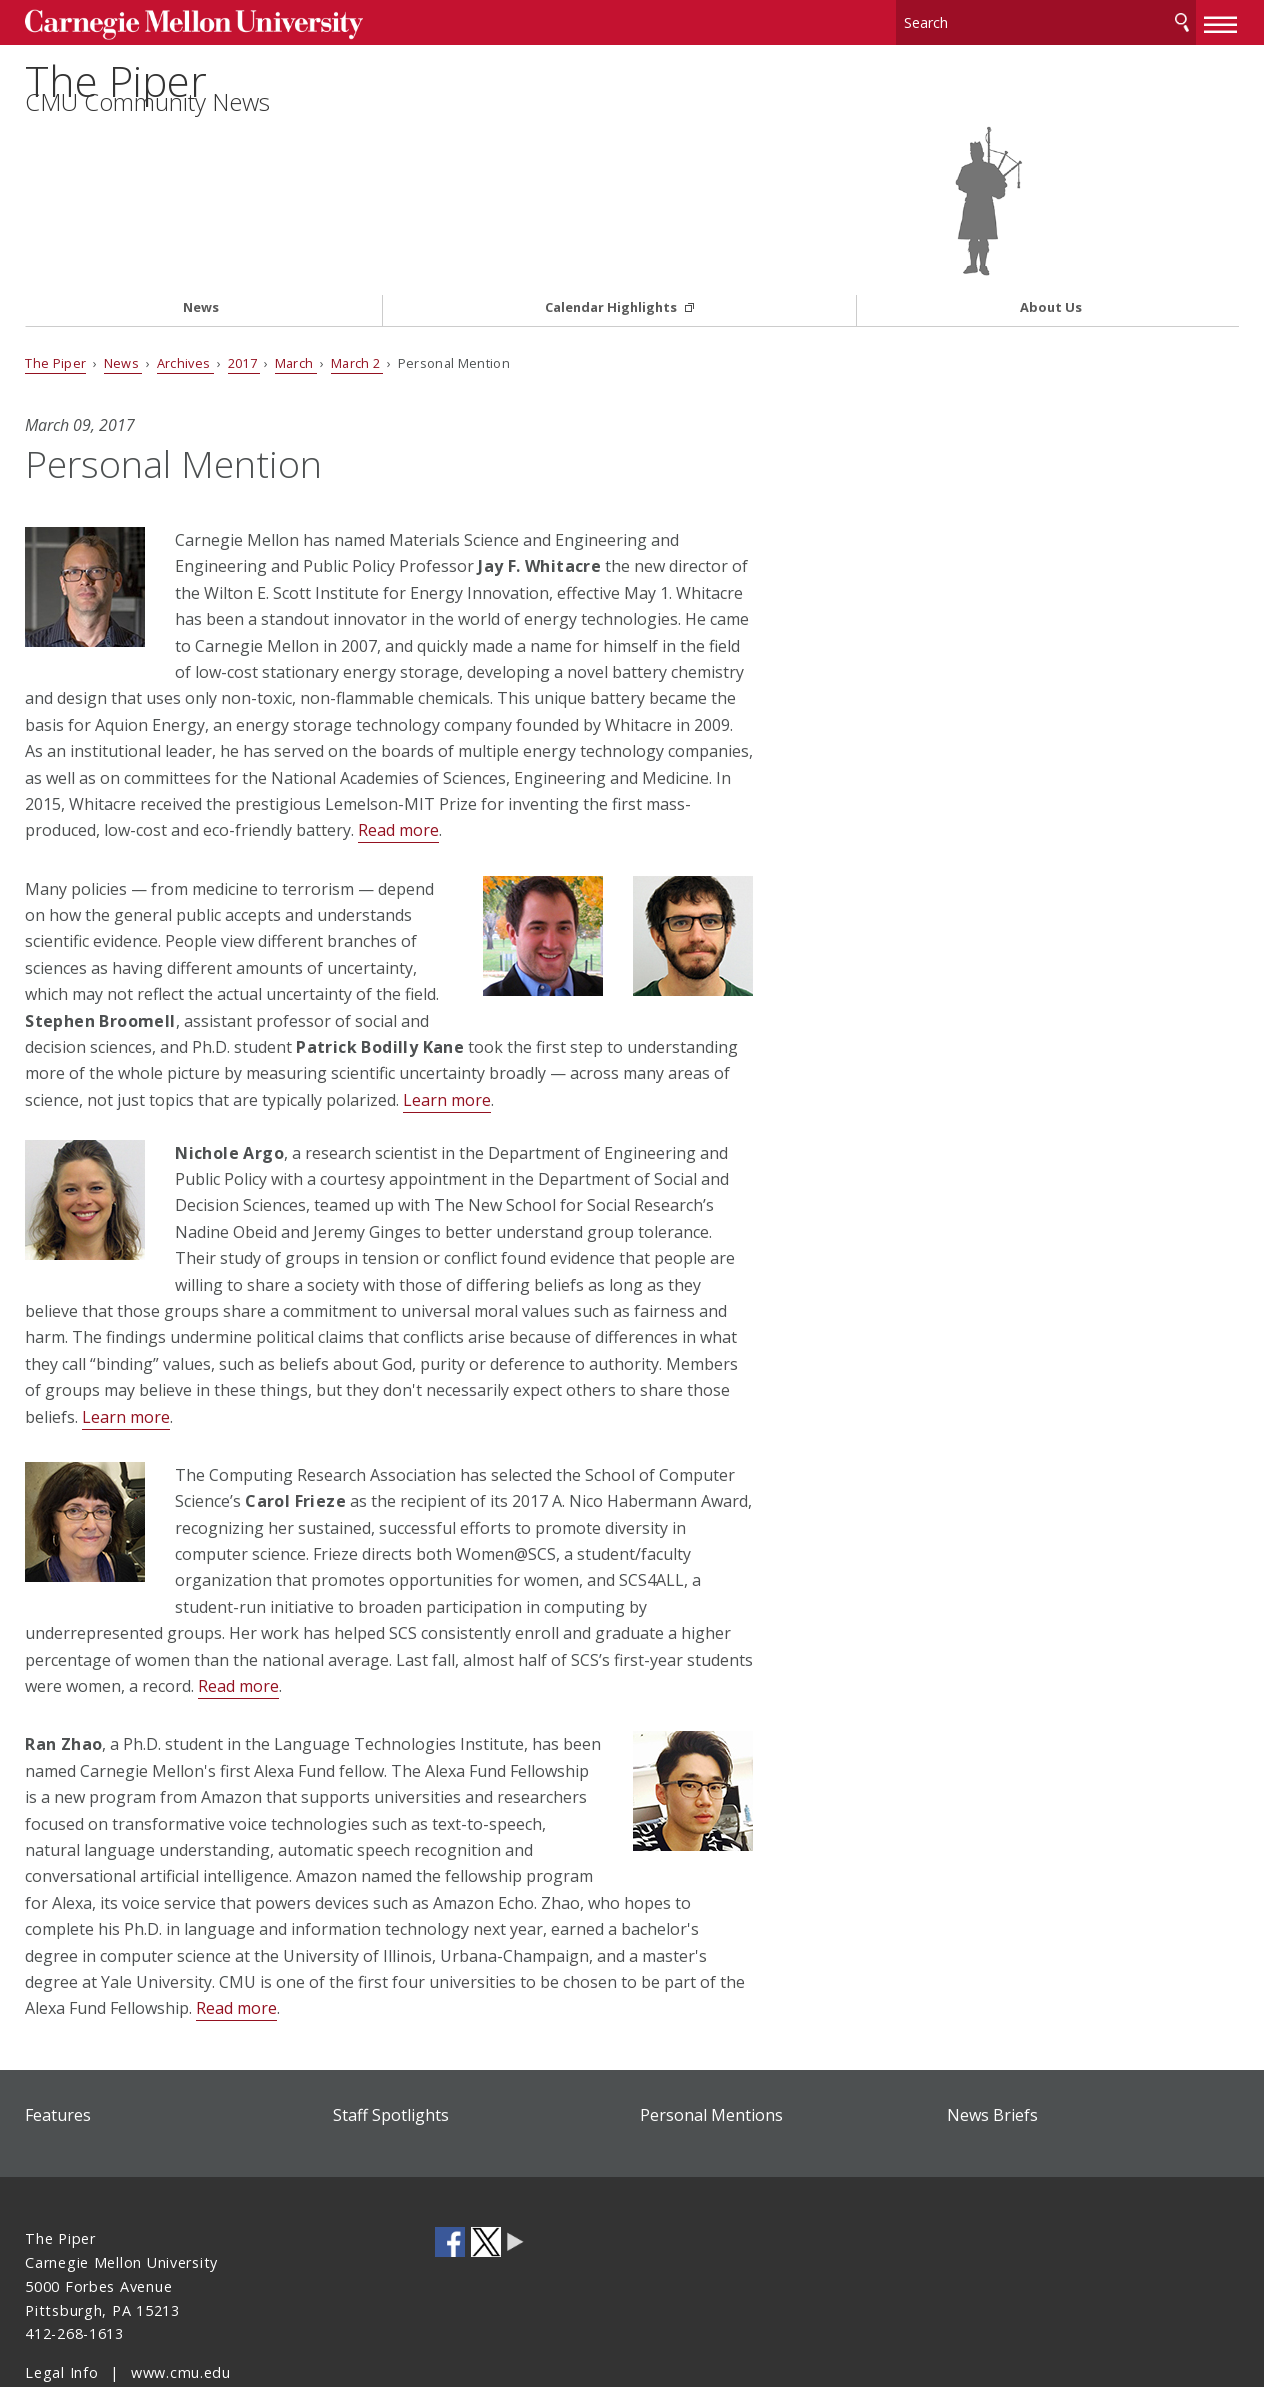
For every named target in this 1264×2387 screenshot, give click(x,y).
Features (58, 2043)
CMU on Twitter (486, 2171)
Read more (398, 759)
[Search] (1046, 19)
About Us (1051, 236)
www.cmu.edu (181, 2300)
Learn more (447, 1028)
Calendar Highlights (612, 236)
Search (1182, 19)
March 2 (357, 291)
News (201, 236)
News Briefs (992, 2043)
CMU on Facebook (450, 2171)
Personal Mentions (711, 2043)
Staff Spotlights (391, 2043)
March (296, 291)
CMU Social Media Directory (515, 2171)
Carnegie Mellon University (176, 21)
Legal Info (61, 2300)
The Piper (128, 106)
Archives (185, 291)
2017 (244, 291)
